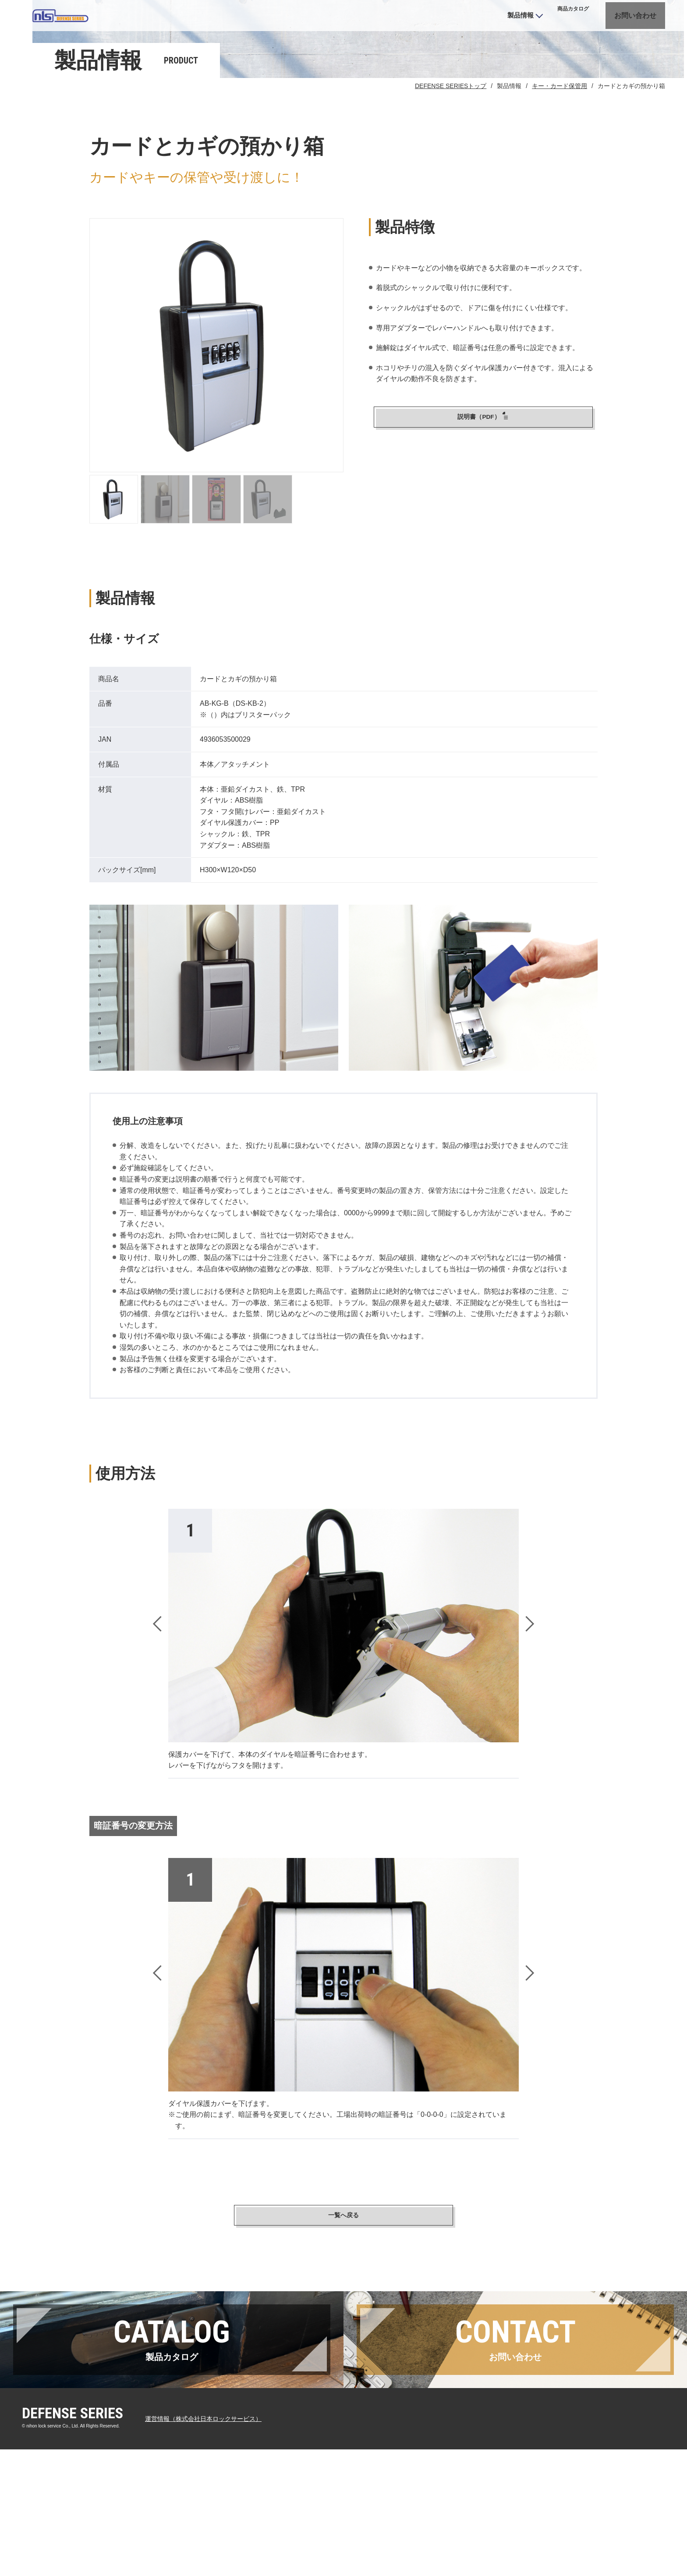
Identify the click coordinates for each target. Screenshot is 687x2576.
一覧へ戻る (343, 2288)
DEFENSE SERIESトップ (450, 156)
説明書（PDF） (483, 489)
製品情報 (474, 21)
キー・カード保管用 (559, 156)
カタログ (535, 22)
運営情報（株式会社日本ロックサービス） (211, 2545)
